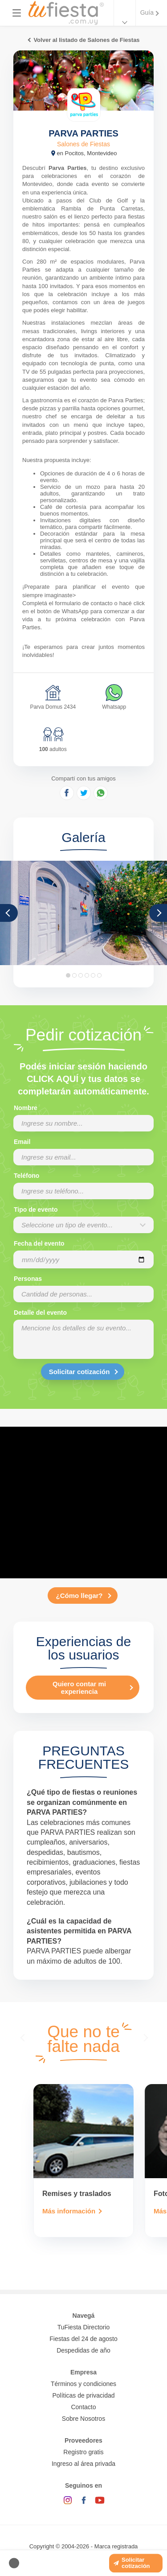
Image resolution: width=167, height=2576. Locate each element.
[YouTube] (99, 2500)
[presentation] (24, 2037)
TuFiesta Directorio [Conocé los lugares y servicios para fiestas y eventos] (83, 2327)
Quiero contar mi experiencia (79, 1687)
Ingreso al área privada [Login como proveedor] (83, 2463)
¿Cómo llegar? (79, 1595)
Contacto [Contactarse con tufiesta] (83, 2407)
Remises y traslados (76, 2193)
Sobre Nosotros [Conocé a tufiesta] (83, 2418)
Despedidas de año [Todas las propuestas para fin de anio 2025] (83, 2350)
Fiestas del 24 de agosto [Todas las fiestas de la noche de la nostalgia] (83, 2338)
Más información (68, 2211)
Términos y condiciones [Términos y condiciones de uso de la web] (83, 2383)
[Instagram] (67, 2500)
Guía (147, 12)
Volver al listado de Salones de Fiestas (86, 40)
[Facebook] (83, 2500)
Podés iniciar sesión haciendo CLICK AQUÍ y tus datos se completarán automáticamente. (83, 1078)
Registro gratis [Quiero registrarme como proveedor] (83, 2452)
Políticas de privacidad (83, 2395)
